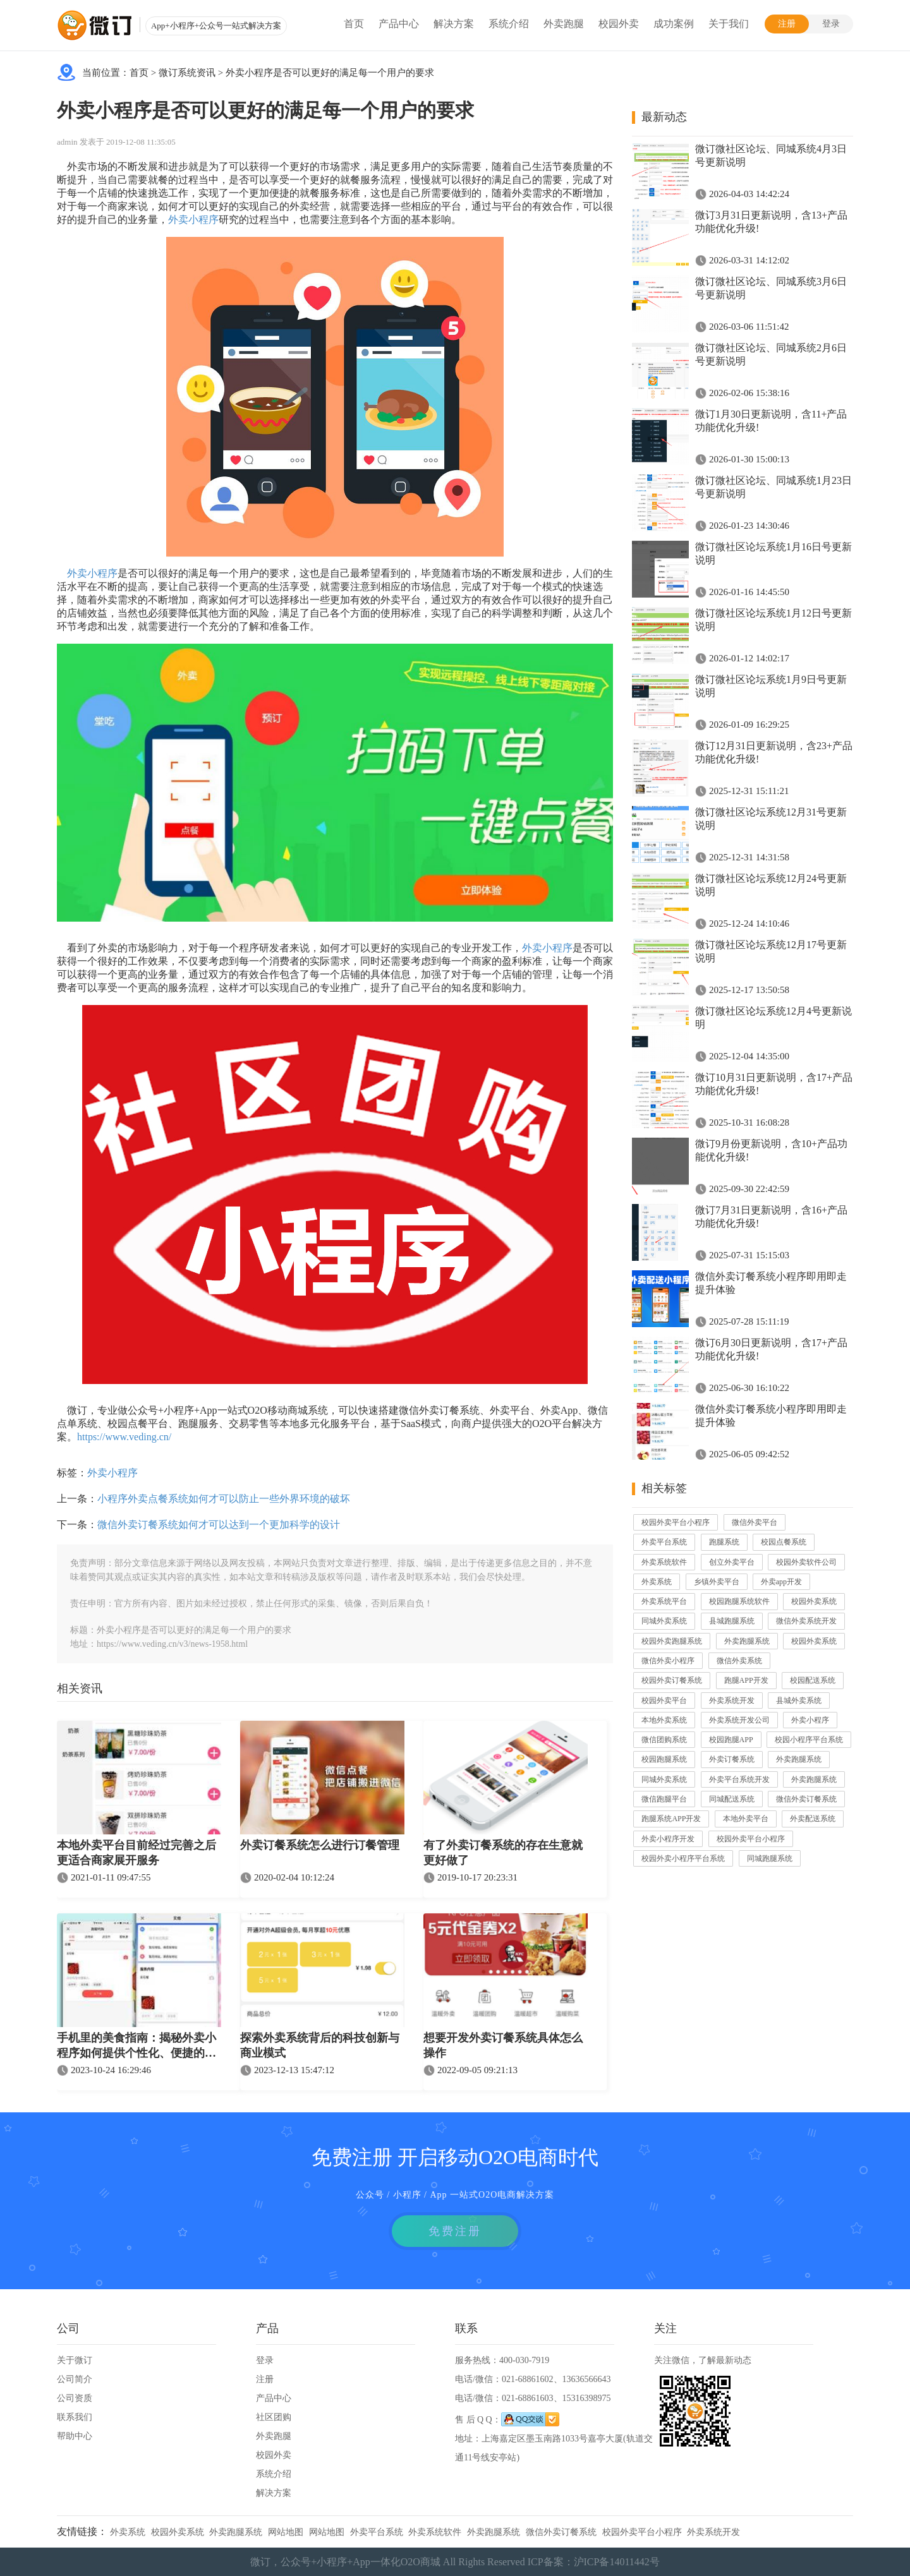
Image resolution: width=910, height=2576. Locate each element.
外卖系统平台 (664, 1601)
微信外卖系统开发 (806, 1620)
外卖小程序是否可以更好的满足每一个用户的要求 (330, 73)
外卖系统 (656, 1581)
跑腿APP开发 (746, 1680)
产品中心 (399, 23)
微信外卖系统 (739, 1660)
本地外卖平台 (745, 1818)
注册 (787, 23)
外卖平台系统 (664, 1542)
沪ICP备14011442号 (617, 2561)
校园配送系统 (812, 1680)
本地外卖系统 (664, 1720)
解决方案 (454, 23)
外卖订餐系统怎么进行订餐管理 (319, 1845)
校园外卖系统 (814, 1601)
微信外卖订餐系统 (806, 1799)
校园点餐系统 (783, 1542)
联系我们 (74, 2417)
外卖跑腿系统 (747, 1641)
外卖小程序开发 (668, 1838)
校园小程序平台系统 (809, 1739)
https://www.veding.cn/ (124, 1436)
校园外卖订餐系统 (671, 1680)
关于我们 (728, 23)
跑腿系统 (724, 1542)
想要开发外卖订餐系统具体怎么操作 (503, 2045)
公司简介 (74, 2379)
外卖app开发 (781, 1581)
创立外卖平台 (732, 1562)
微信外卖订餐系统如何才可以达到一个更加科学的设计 (218, 1524)
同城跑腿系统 (769, 1858)
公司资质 (74, 2398)
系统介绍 (508, 23)
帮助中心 (74, 2436)
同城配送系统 (732, 1799)
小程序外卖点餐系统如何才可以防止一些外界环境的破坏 (223, 1498)
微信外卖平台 (754, 1522)
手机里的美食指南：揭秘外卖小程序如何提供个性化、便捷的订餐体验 (136, 2046)
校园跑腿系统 (664, 1759)
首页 (354, 23)
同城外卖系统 (664, 1620)
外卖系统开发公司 (739, 1720)
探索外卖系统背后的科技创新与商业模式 (319, 2045)
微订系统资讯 (187, 73)
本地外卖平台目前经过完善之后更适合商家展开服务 (136, 1853)
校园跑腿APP (731, 1739)
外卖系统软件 (664, 1562)
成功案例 (673, 23)
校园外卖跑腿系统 (671, 1641)
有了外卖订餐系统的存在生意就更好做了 (503, 1853)
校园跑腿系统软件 (739, 1601)
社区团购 (273, 2417)
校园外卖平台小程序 (675, 1522)
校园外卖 (618, 23)
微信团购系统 (664, 1739)
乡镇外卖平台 (716, 1581)
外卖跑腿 (563, 23)
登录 (831, 23)
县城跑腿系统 (732, 1620)
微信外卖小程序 (668, 1660)
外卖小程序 (193, 219)
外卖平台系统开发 (739, 1779)
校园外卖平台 (664, 1700)
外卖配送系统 (812, 1818)
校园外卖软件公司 (806, 1562)
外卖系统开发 (732, 1700)
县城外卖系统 (799, 1700)
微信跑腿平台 (664, 1799)
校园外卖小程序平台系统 (683, 1858)
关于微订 (74, 2360)
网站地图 (285, 2532)
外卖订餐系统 (732, 1759)
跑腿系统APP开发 (671, 1818)
